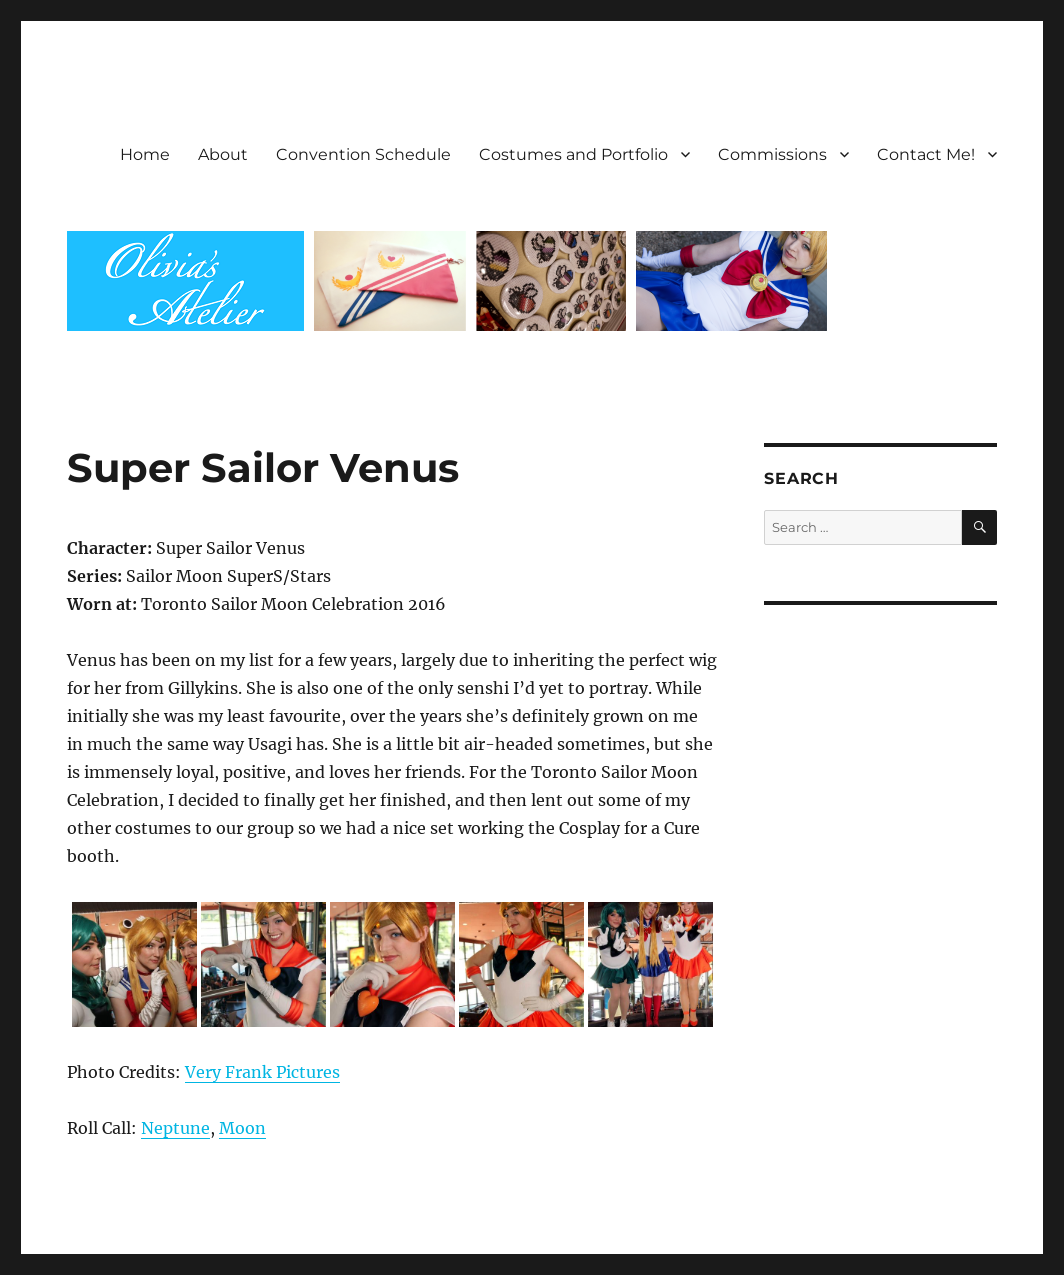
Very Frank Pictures (262, 1072)
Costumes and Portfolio (573, 154)
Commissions (772, 154)
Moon (242, 1128)
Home (145, 154)
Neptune (175, 1128)
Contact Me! (926, 154)
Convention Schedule (363, 154)
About (223, 154)
